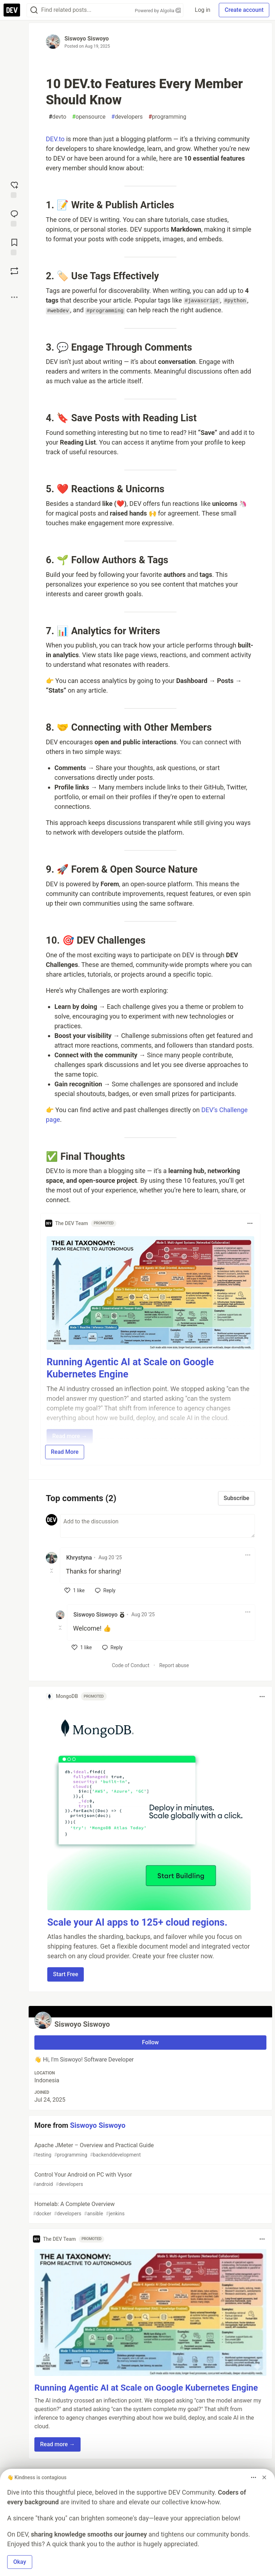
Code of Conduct (130, 1665)
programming (167, 117)
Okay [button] (19, 2561)
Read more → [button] (57, 2444)
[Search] (34, 10)
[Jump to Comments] (14, 217)
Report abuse (174, 1665)
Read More (64, 1451)
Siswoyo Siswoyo (86, 38)
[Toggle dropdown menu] (250, 1223)
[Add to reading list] (14, 246)
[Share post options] (14, 297)
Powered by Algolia (158, 10)
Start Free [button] (65, 1974)
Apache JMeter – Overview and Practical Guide (149, 2150)
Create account (244, 9)
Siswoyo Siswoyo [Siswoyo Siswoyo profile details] (95, 1614)
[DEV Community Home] (12, 10)
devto (57, 117)
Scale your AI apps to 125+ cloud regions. (137, 1922)
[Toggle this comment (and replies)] (52, 1570)
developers (127, 117)
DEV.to (55, 139)
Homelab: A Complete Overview (149, 2209)
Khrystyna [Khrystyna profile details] (79, 1557)
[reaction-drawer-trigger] (14, 188)
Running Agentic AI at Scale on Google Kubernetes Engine (146, 2388)
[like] (74, 1590)
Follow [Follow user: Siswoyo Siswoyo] (150, 2042)
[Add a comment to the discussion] (158, 1525)
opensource (89, 117)
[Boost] (14, 271)
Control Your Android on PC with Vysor (149, 2179)
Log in (202, 9)
